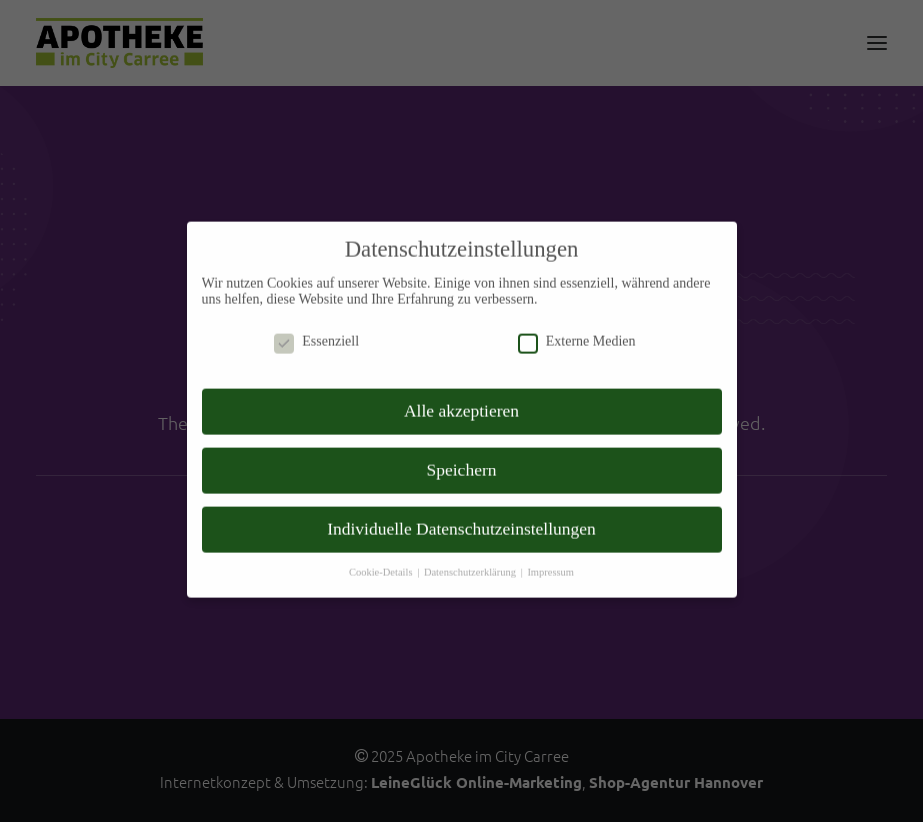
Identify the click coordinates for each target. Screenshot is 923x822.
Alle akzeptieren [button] (461, 384)
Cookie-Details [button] (382, 545)
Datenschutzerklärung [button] (471, 545)
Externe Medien (577, 315)
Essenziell (316, 315)
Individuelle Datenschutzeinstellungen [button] (461, 502)
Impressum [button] (550, 545)
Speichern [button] (462, 443)
